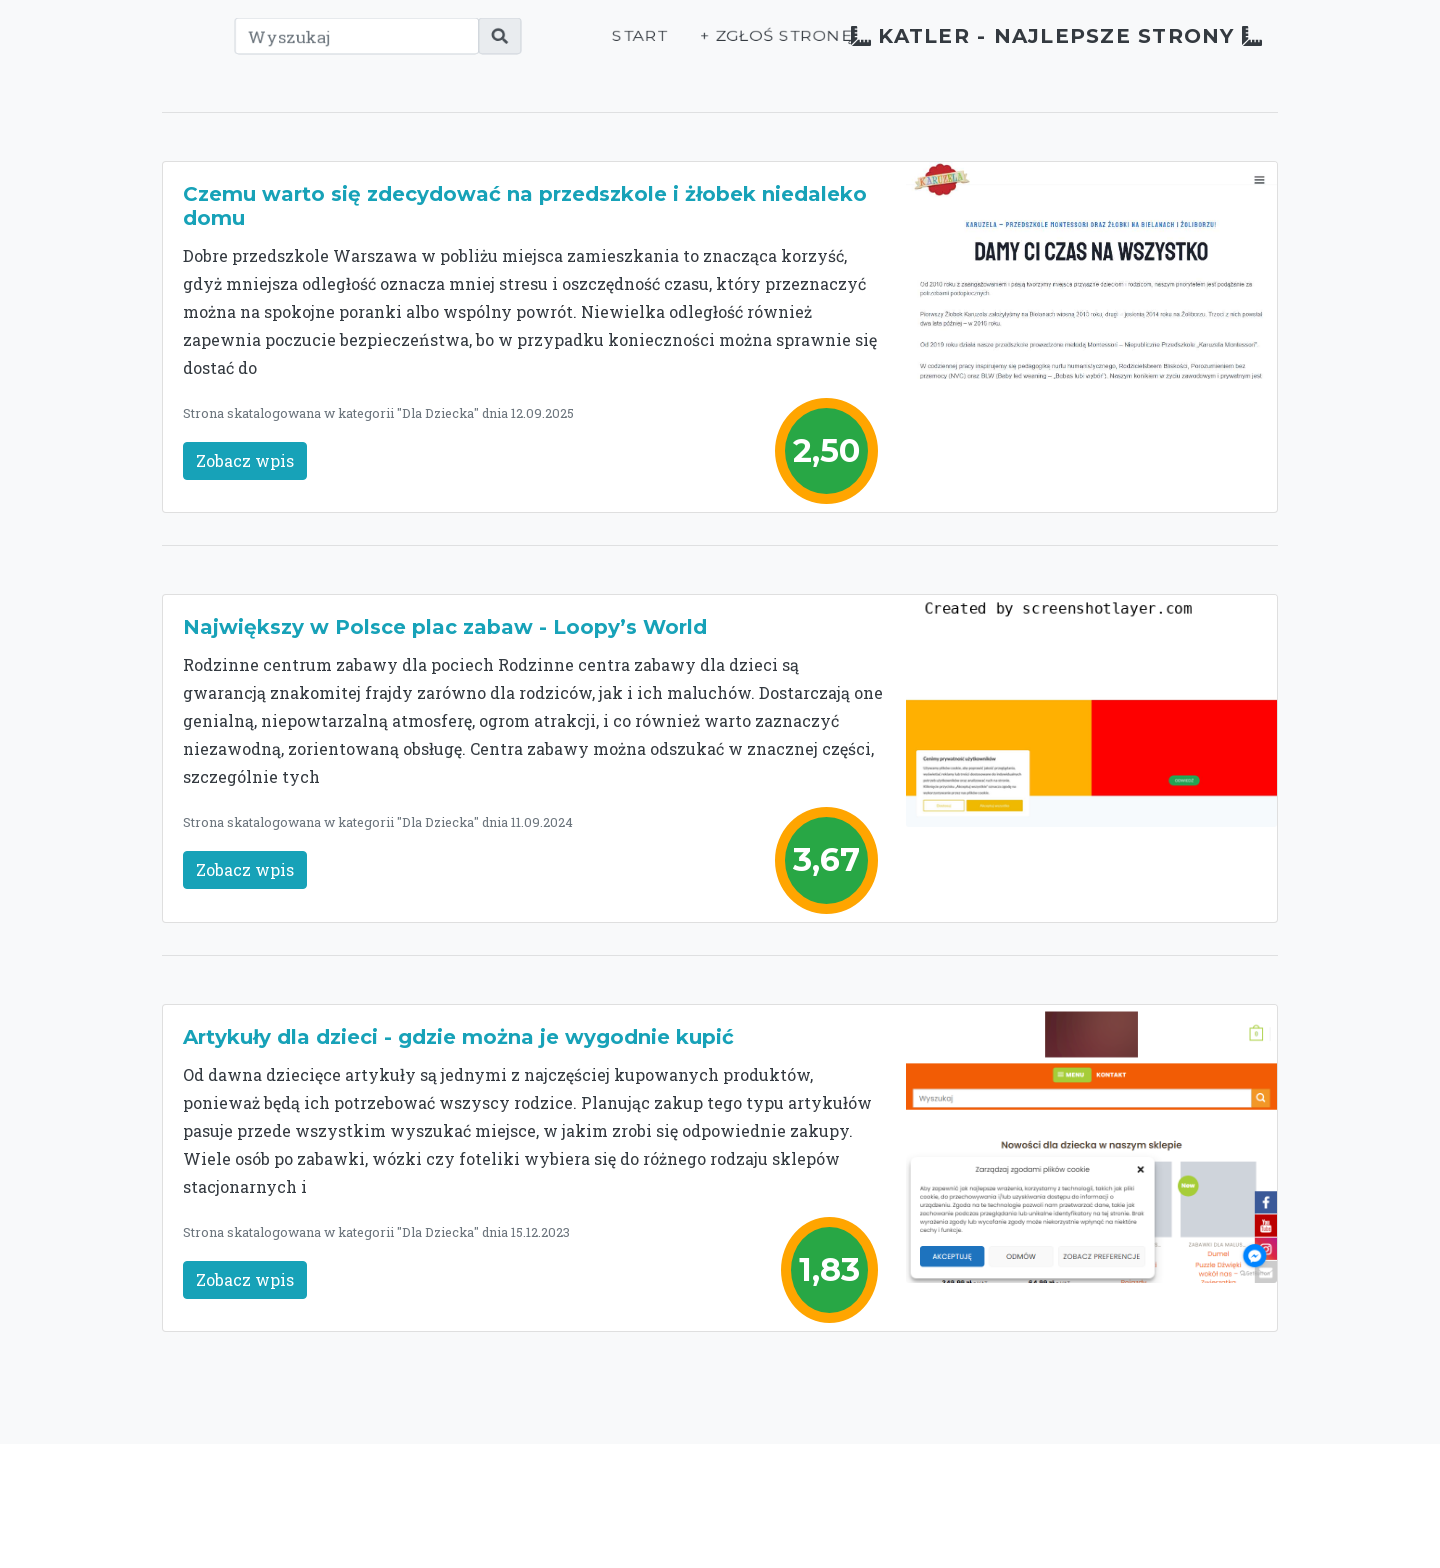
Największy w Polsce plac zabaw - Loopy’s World (445, 627)
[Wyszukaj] (322, 47)
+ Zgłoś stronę (695, 46)
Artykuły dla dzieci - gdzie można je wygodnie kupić (458, 1037)
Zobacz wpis (245, 460)
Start (561, 46)
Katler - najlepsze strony (1019, 46)
